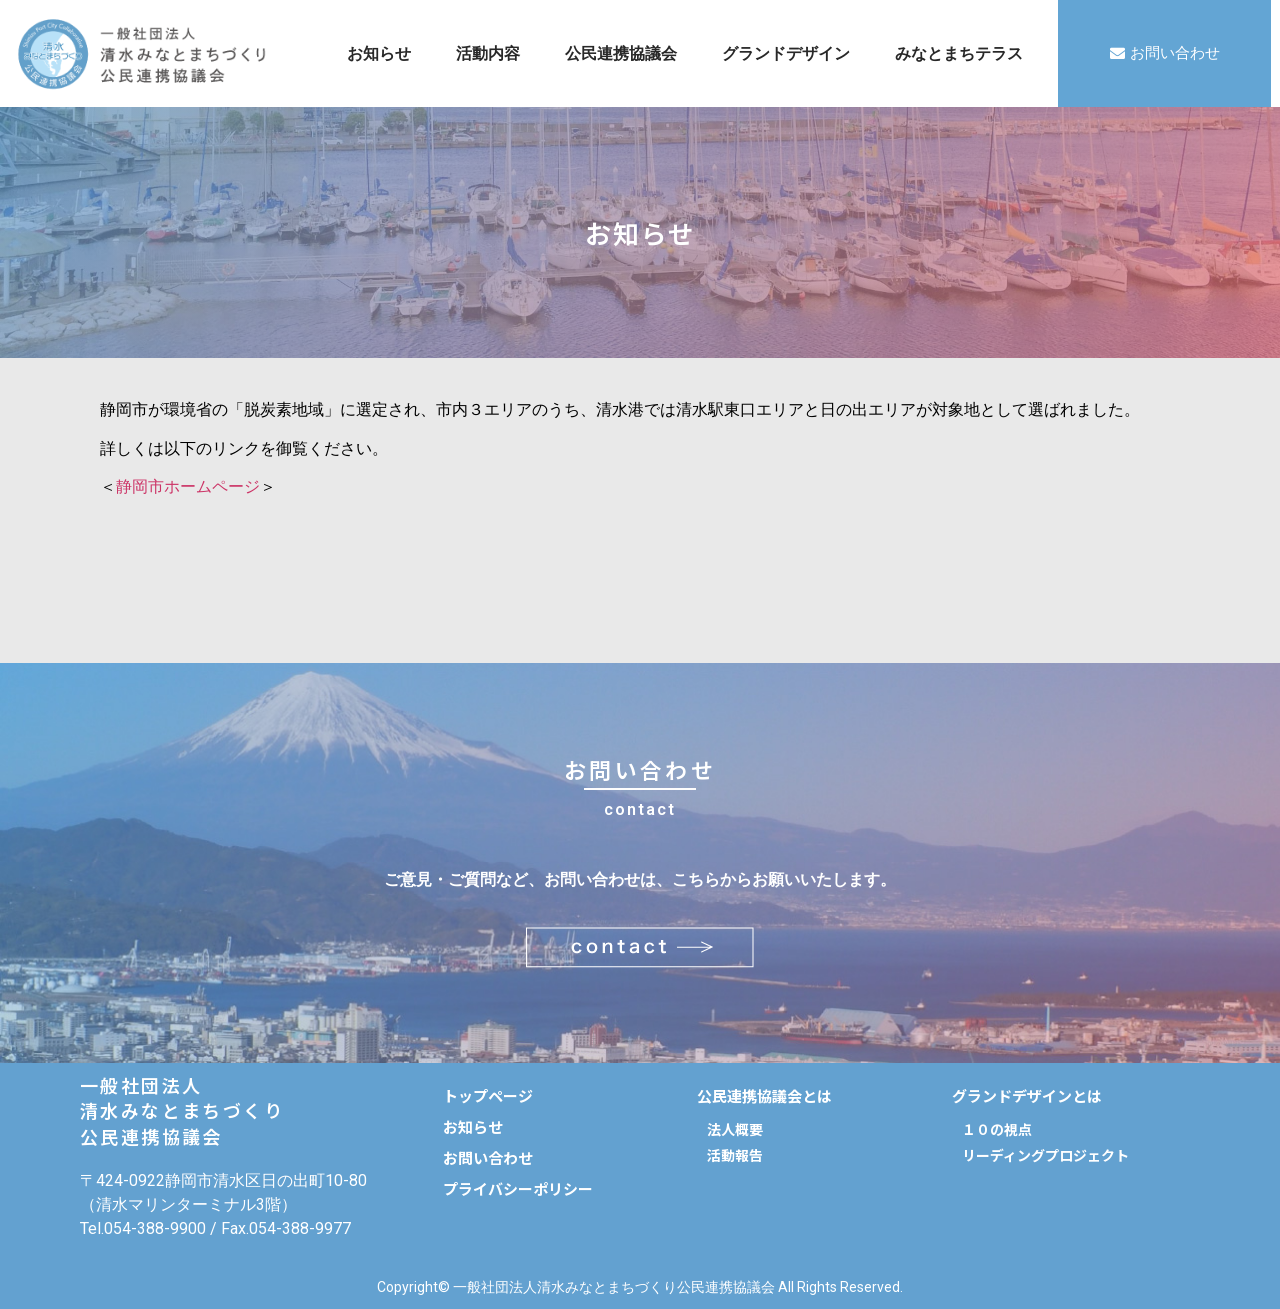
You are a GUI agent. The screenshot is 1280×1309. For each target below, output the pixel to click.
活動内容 (488, 53)
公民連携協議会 (621, 53)
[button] (1165, 54)
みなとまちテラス (959, 53)
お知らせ (379, 53)
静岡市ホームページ (188, 486)
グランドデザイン (786, 53)
